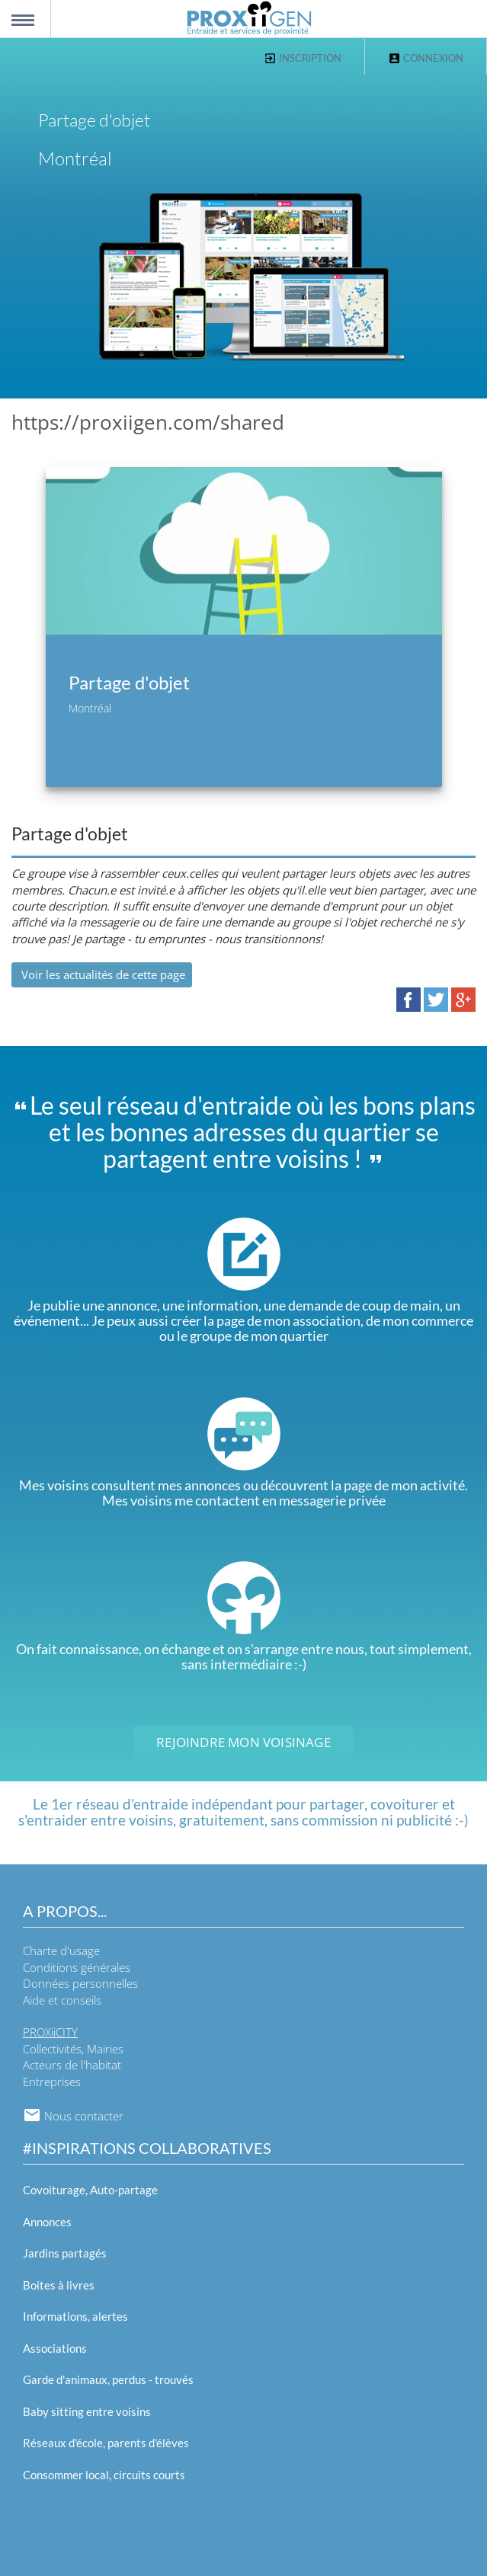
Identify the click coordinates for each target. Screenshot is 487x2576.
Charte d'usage (61, 1950)
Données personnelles (80, 1983)
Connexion (425, 58)
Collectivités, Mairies (73, 2048)
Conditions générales (76, 1967)
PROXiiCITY (50, 2032)
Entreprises (52, 2081)
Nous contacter (73, 2115)
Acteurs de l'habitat (72, 2064)
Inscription (302, 58)
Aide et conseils (62, 2000)
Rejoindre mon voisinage (243, 1742)
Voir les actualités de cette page (101, 974)
